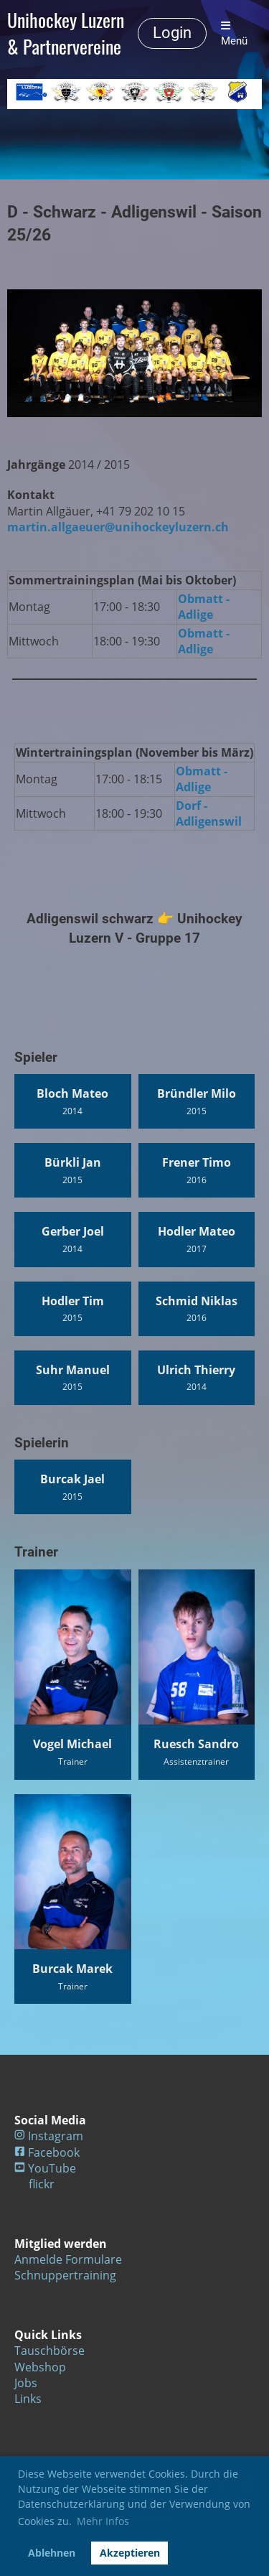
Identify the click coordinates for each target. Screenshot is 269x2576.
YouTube (52, 2168)
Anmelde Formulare (68, 2259)
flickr (42, 2184)
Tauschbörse (49, 2350)
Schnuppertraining (65, 2275)
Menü (234, 33)
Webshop (40, 2367)
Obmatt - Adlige (204, 606)
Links (28, 2399)
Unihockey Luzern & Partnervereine (65, 33)
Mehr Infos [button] (103, 2521)
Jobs (25, 2383)
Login (172, 33)
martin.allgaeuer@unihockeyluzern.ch (118, 527)
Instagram (55, 2136)
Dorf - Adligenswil (209, 813)
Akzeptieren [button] (130, 2552)
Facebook (54, 2152)
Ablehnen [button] (51, 2552)
